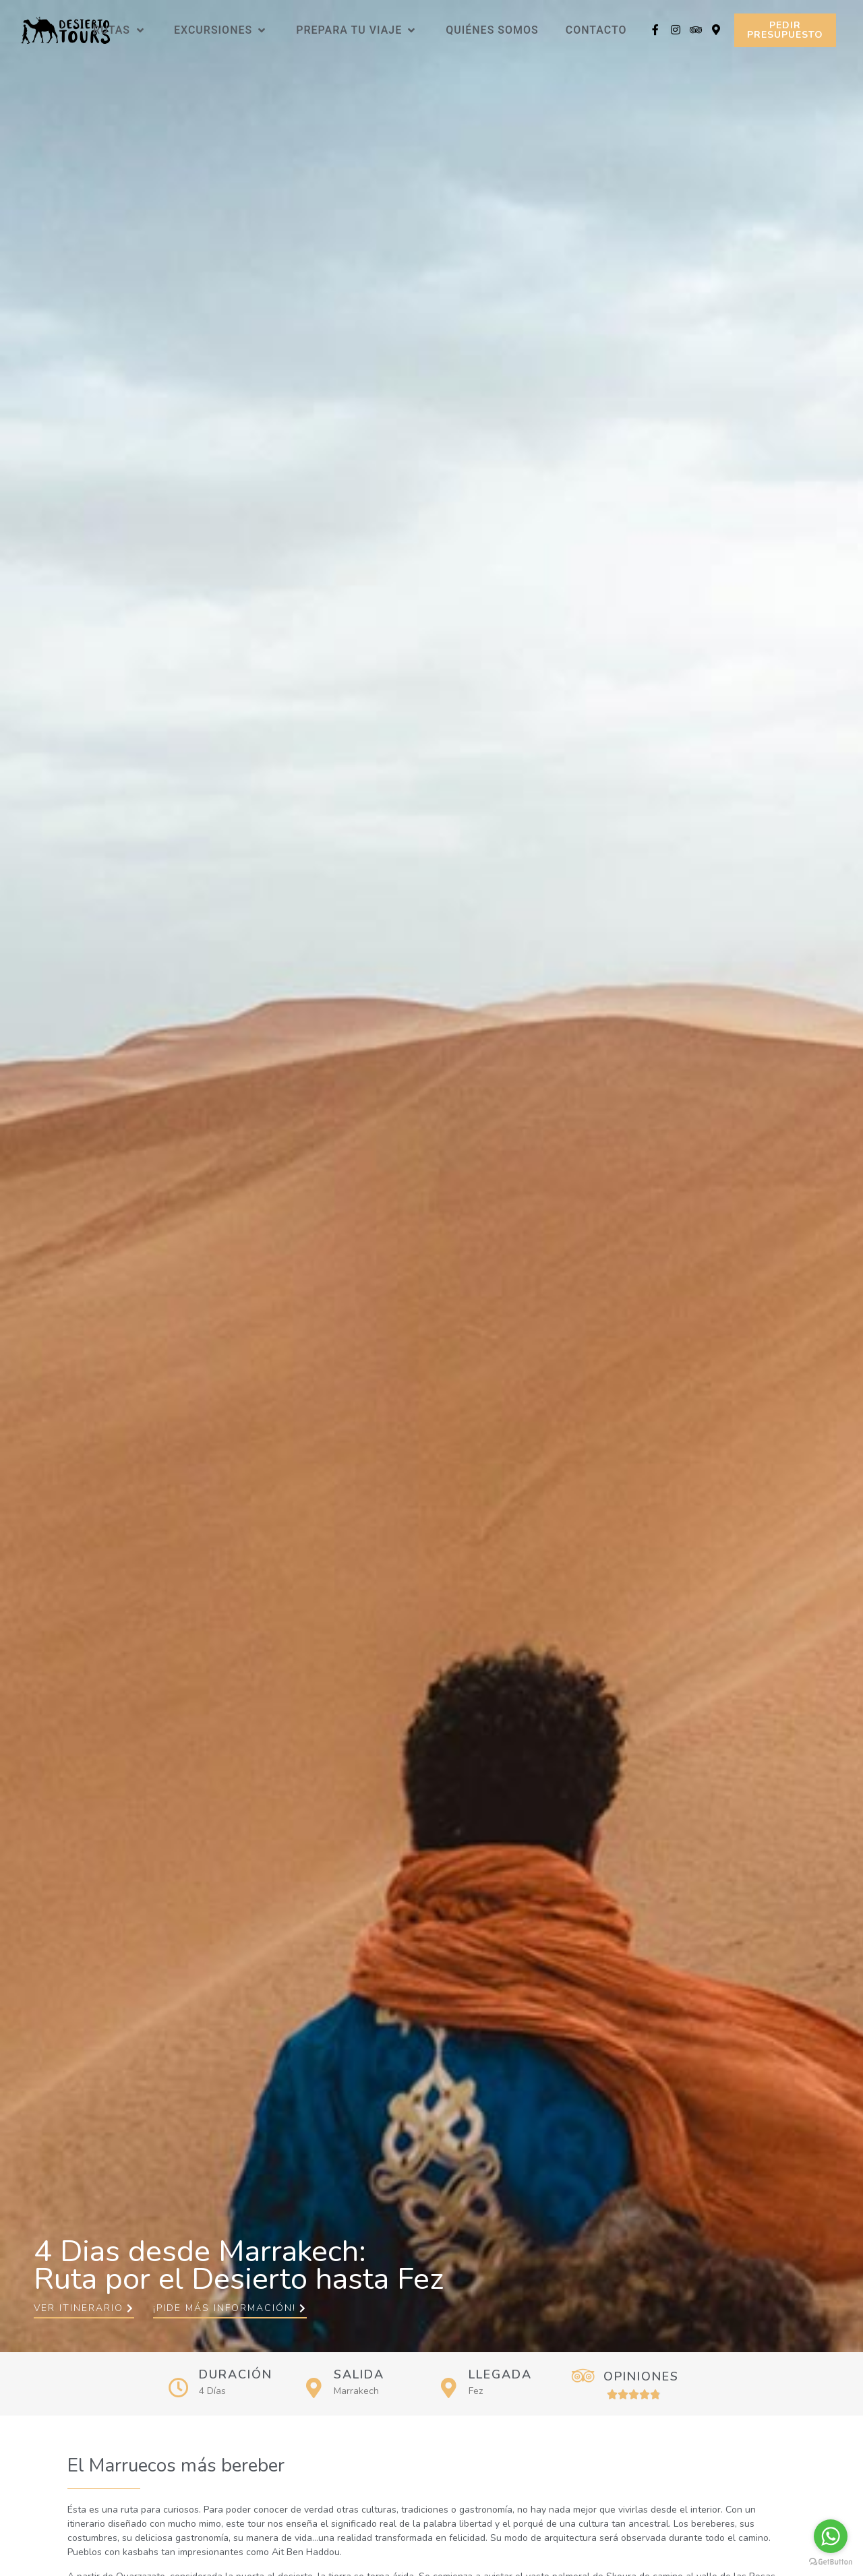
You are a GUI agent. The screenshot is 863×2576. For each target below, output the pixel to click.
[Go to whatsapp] (830, 2536)
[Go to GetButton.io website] (830, 2562)
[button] (785, 30)
